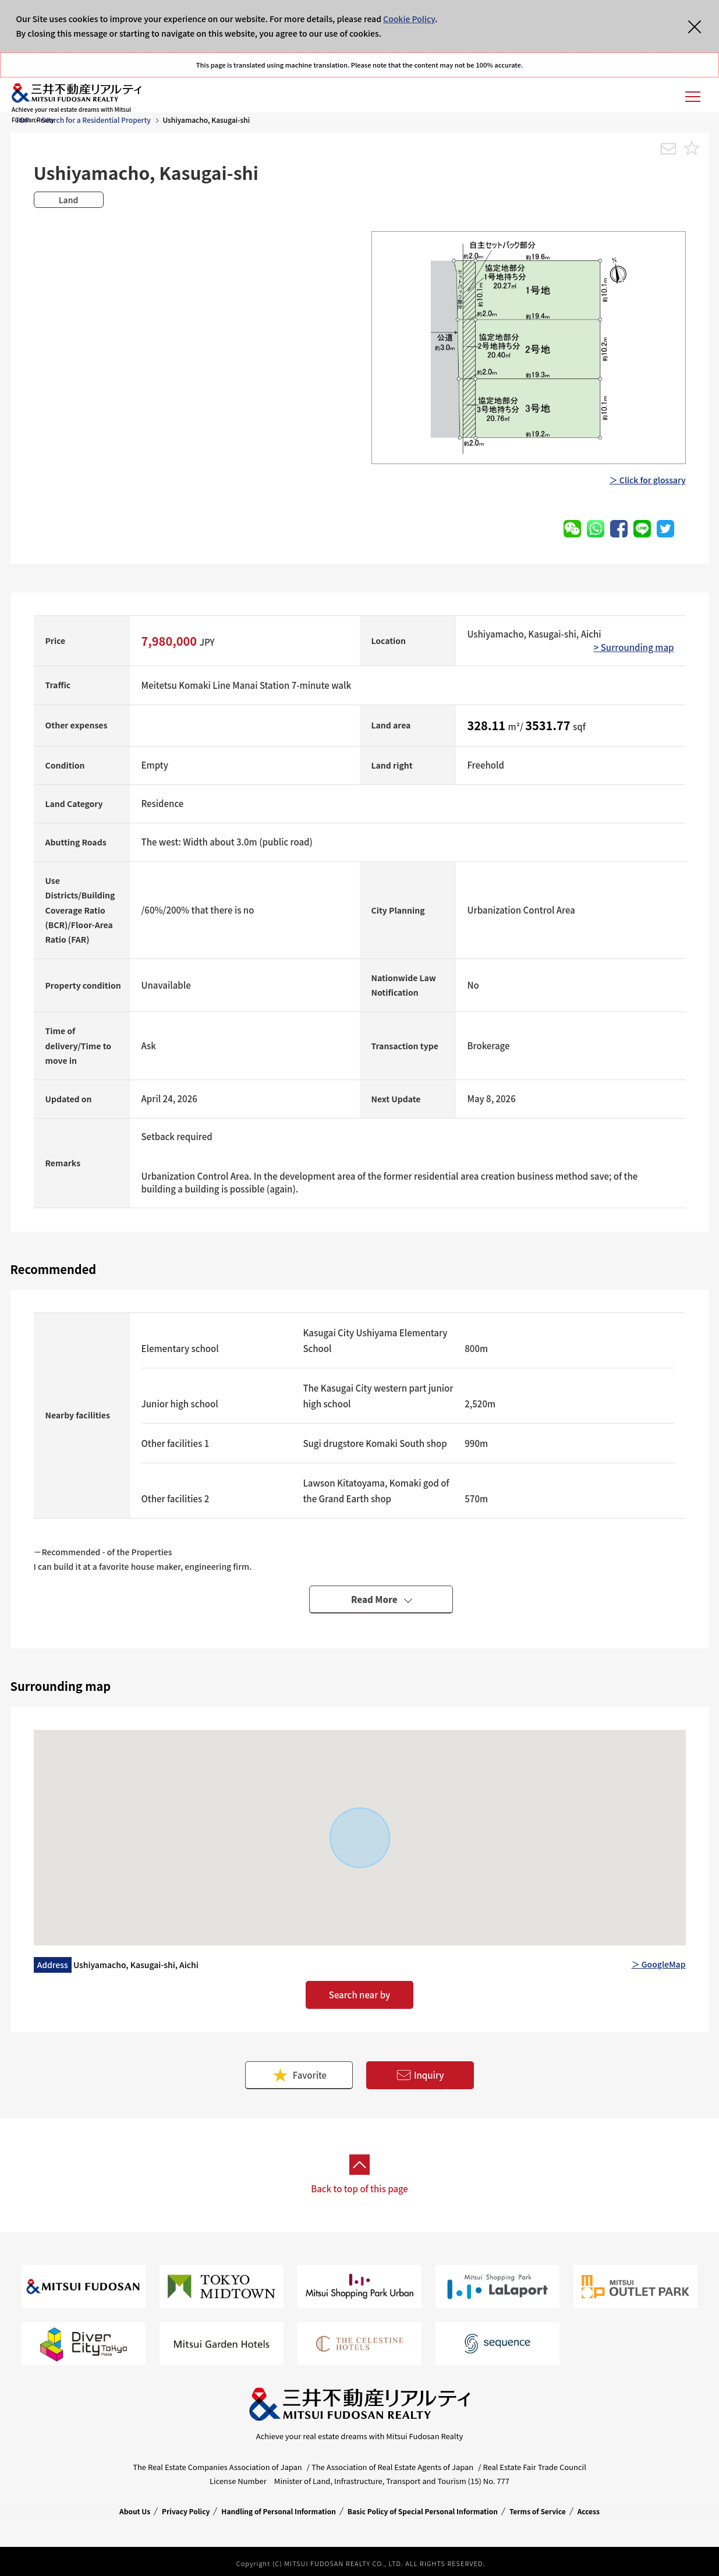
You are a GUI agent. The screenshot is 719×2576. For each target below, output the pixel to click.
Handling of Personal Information (278, 2511)
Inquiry (420, 2075)
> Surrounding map (634, 647)
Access (589, 2511)
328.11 (487, 725)
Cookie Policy (409, 18)
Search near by (359, 1994)
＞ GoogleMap (659, 1964)
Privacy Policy (186, 2511)
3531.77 (549, 725)
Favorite (299, 2075)
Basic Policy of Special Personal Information (423, 2511)
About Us (134, 2511)
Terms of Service (537, 2511)
